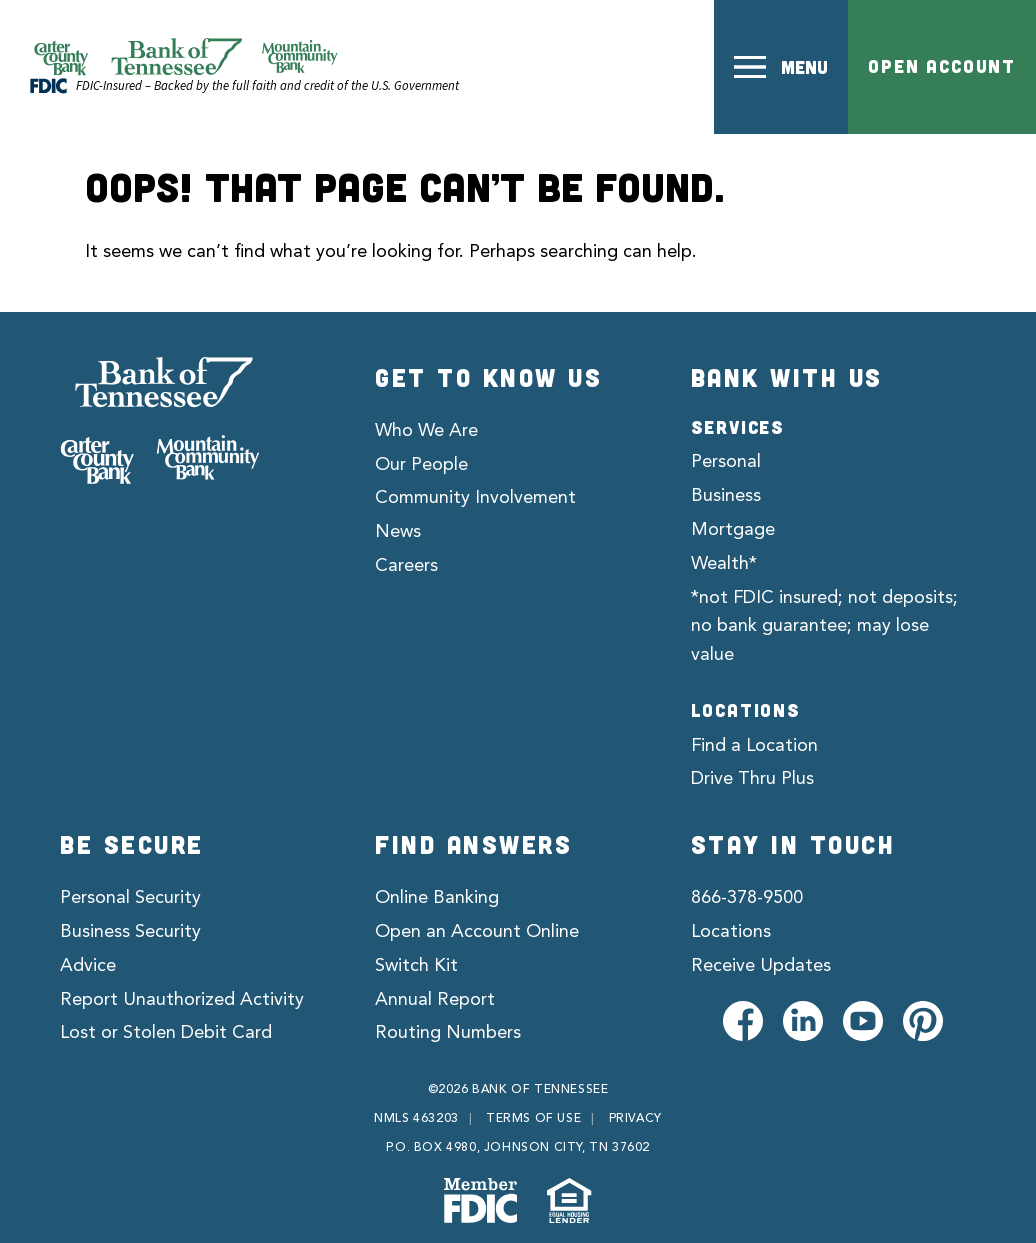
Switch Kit (416, 966)
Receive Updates (761, 966)
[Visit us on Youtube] (863, 1021)
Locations (731, 932)
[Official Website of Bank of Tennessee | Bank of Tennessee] (185, 57)
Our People (421, 465)
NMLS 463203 (416, 1119)
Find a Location (754, 746)
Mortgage (733, 530)
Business (726, 496)
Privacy (635, 1119)
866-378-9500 (747, 898)
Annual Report (435, 1000)
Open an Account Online (477, 932)
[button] (781, 67)
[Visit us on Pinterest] (923, 1021)
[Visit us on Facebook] (743, 1021)
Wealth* (724, 564)
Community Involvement (475, 498)
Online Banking (437, 898)
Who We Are (426, 431)
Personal (726, 462)
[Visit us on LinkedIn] (803, 1021)
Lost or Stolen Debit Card (166, 1033)
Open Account (942, 66)
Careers (406, 566)
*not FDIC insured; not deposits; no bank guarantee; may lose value (824, 627)
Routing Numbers (448, 1033)
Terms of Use (533, 1119)
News (398, 532)
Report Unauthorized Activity (182, 1000)
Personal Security (130, 898)
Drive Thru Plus (752, 779)
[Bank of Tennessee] (160, 421)
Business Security (130, 932)
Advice (88, 966)
